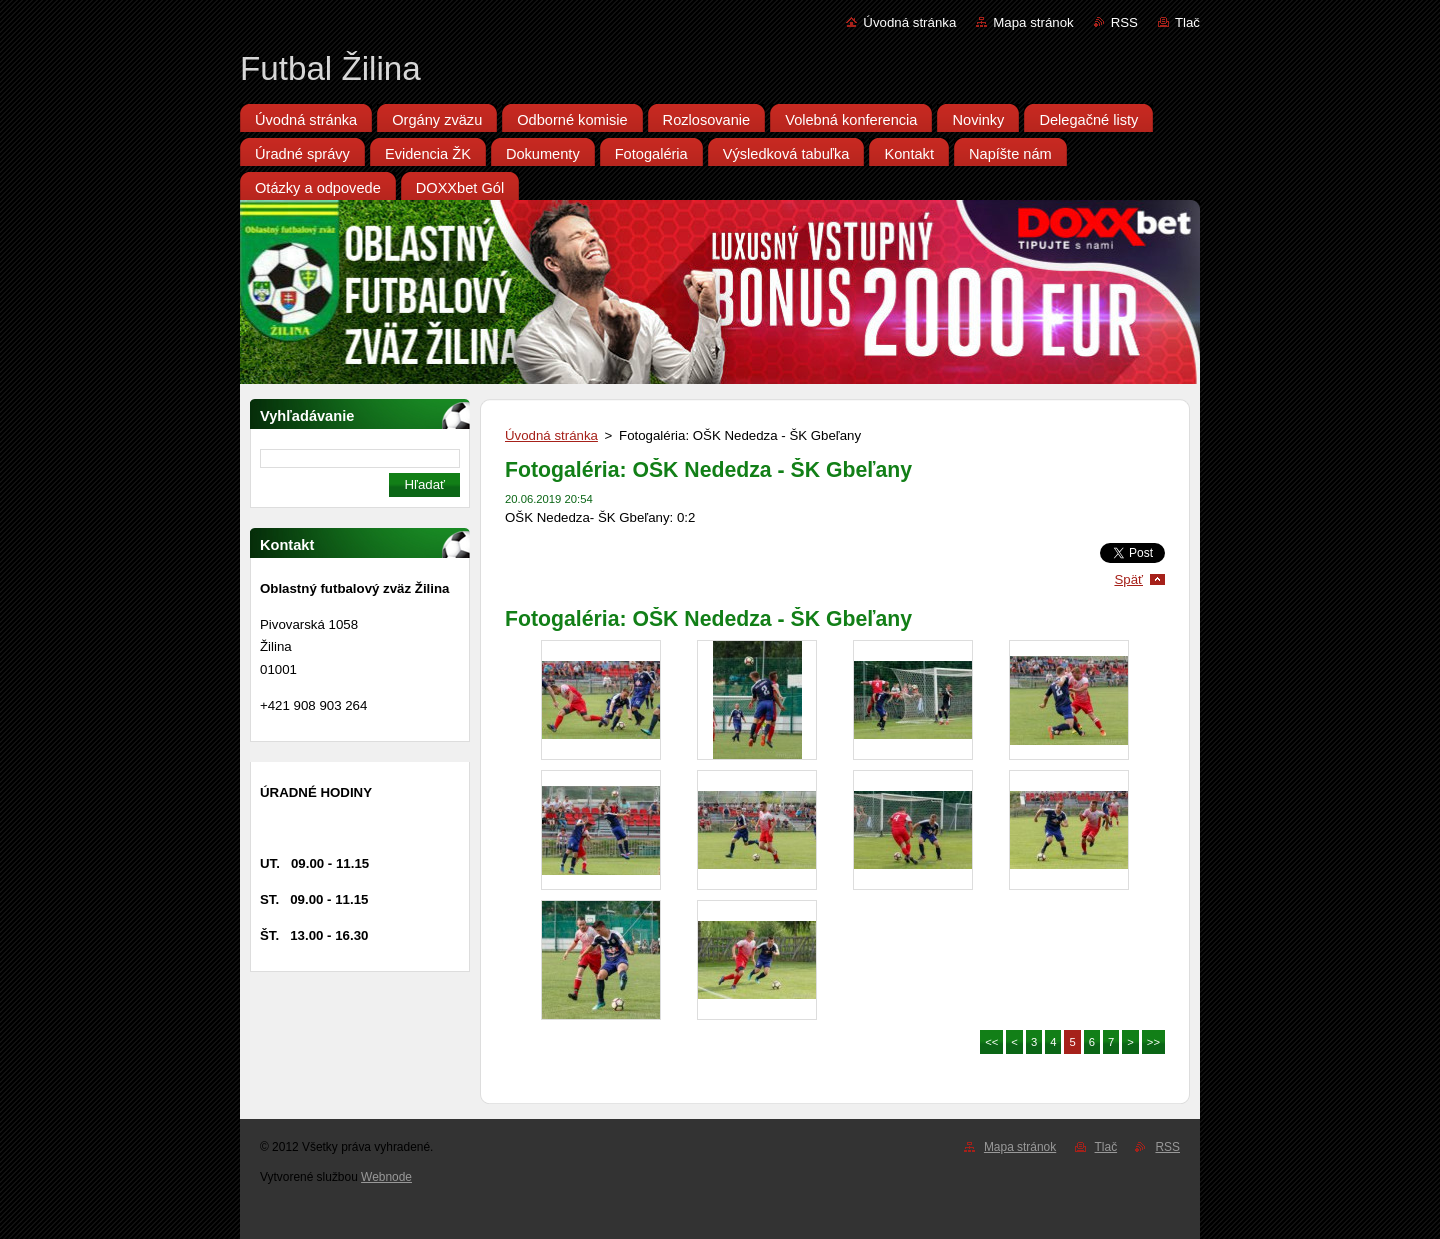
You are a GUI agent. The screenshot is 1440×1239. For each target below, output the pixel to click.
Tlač (1187, 22)
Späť (1128, 579)
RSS (1124, 22)
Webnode (386, 1177)
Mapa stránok (1033, 22)
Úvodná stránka (909, 22)
